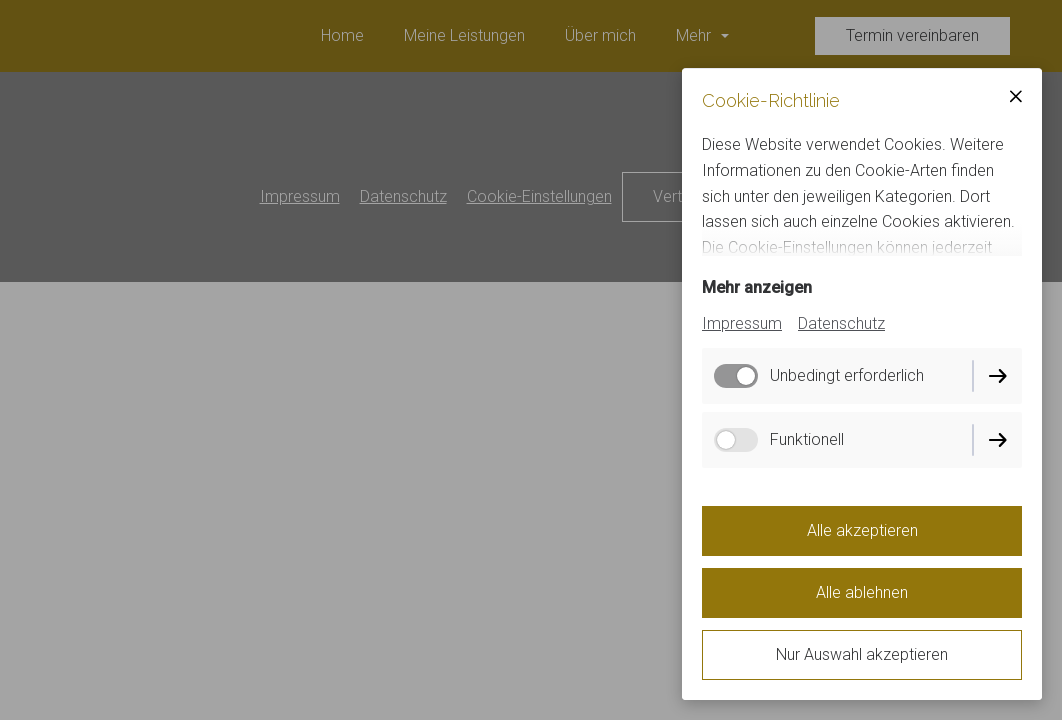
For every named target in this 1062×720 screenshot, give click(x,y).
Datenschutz (841, 323)
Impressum (742, 323)
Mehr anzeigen (757, 287)
